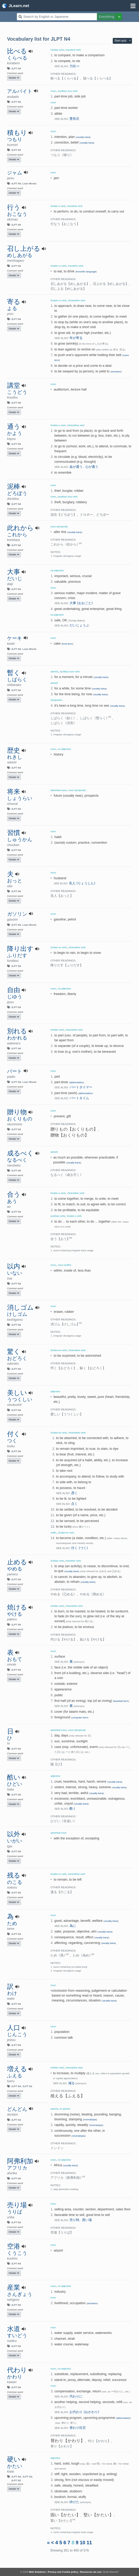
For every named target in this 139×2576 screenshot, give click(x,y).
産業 (13, 2287)
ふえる (14, 2075)
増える (17, 2069)
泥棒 (13, 486)
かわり (14, 2376)
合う (13, 1194)
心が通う (91, 467)
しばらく (17, 679)
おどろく (17, 1358)
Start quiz (120, 40)
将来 (13, 791)
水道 (13, 2328)
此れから (20, 528)
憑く (74, 1493)
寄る (13, 301)
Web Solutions (37, 2572)
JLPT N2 (27, 2086)
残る (13, 1875)
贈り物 (17, 1112)
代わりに (76, 2396)
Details (14, 77)
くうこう (17, 2253)
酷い (13, 1777)
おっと (14, 880)
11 (89, 2542)
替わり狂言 (78, 2428)
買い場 (87, 2220)
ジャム (14, 172)
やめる (14, 1569)
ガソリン (17, 914)
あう (12, 1201)
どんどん (17, 2109)
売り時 (74, 2220)
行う (13, 207)
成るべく (20, 1153)
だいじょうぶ (79, 625)
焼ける (17, 1607)
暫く (13, 673)
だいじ (14, 578)
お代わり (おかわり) (84, 2412)
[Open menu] (133, 5)
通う (13, 426)
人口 (13, 2027)
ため (12, 1923)
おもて (14, 1659)
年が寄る (76, 338)
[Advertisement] (69, 27)
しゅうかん (19, 839)
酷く (73, 1808)
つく (12, 1440)
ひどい (14, 1784)
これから (17, 534)
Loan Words (29, 183)
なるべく (17, 1160)
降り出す (20, 948)
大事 (13, 571)
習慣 (13, 832)
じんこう (17, 2034)
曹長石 (74, 118)
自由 (13, 990)
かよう (14, 433)
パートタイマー (81, 1087)
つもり (14, 139)
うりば (14, 2212)
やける (14, 1614)
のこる (14, 1882)
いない (14, 1273)
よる (12, 308)
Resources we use (90, 2572)
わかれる (17, 1038)
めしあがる (19, 255)
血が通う (76, 467)
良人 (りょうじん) (82, 883)
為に (73, 1926)
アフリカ (17, 2168)
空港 (13, 2246)
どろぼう (17, 493)
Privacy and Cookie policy (63, 2572)
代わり (17, 2370)
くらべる (17, 58)
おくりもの (19, 1118)
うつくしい (19, 1399)
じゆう (14, 996)
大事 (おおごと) (81, 603)
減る (71, 2083)
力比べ (74, 66)
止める (17, 1562)
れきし (14, 757)
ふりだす (17, 955)
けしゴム (17, 1314)
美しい (17, 1392)
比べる (17, 51)
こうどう (17, 392)
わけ (12, 1993)
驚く (13, 1351)
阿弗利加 (20, 2161)
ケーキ (14, 638)
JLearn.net (15, 6)
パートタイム (79, 1098)
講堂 (13, 385)
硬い (13, 2459)
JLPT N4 (16, 68)
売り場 (17, 2205)
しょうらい (19, 798)
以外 (13, 1834)
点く (74, 1503)
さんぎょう (19, 2294)
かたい (14, 2466)
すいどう (17, 2335)
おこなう (17, 214)
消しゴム (20, 1307)
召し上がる (23, 248)
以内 (13, 1266)
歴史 (13, 750)
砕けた (74, 2502)
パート (14, 1071)
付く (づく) (79, 1548)
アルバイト (19, 91)
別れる (17, 1031)
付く (13, 1434)
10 (82, 2542)
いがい (14, 1841)
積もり (17, 132)
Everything (106, 17)
